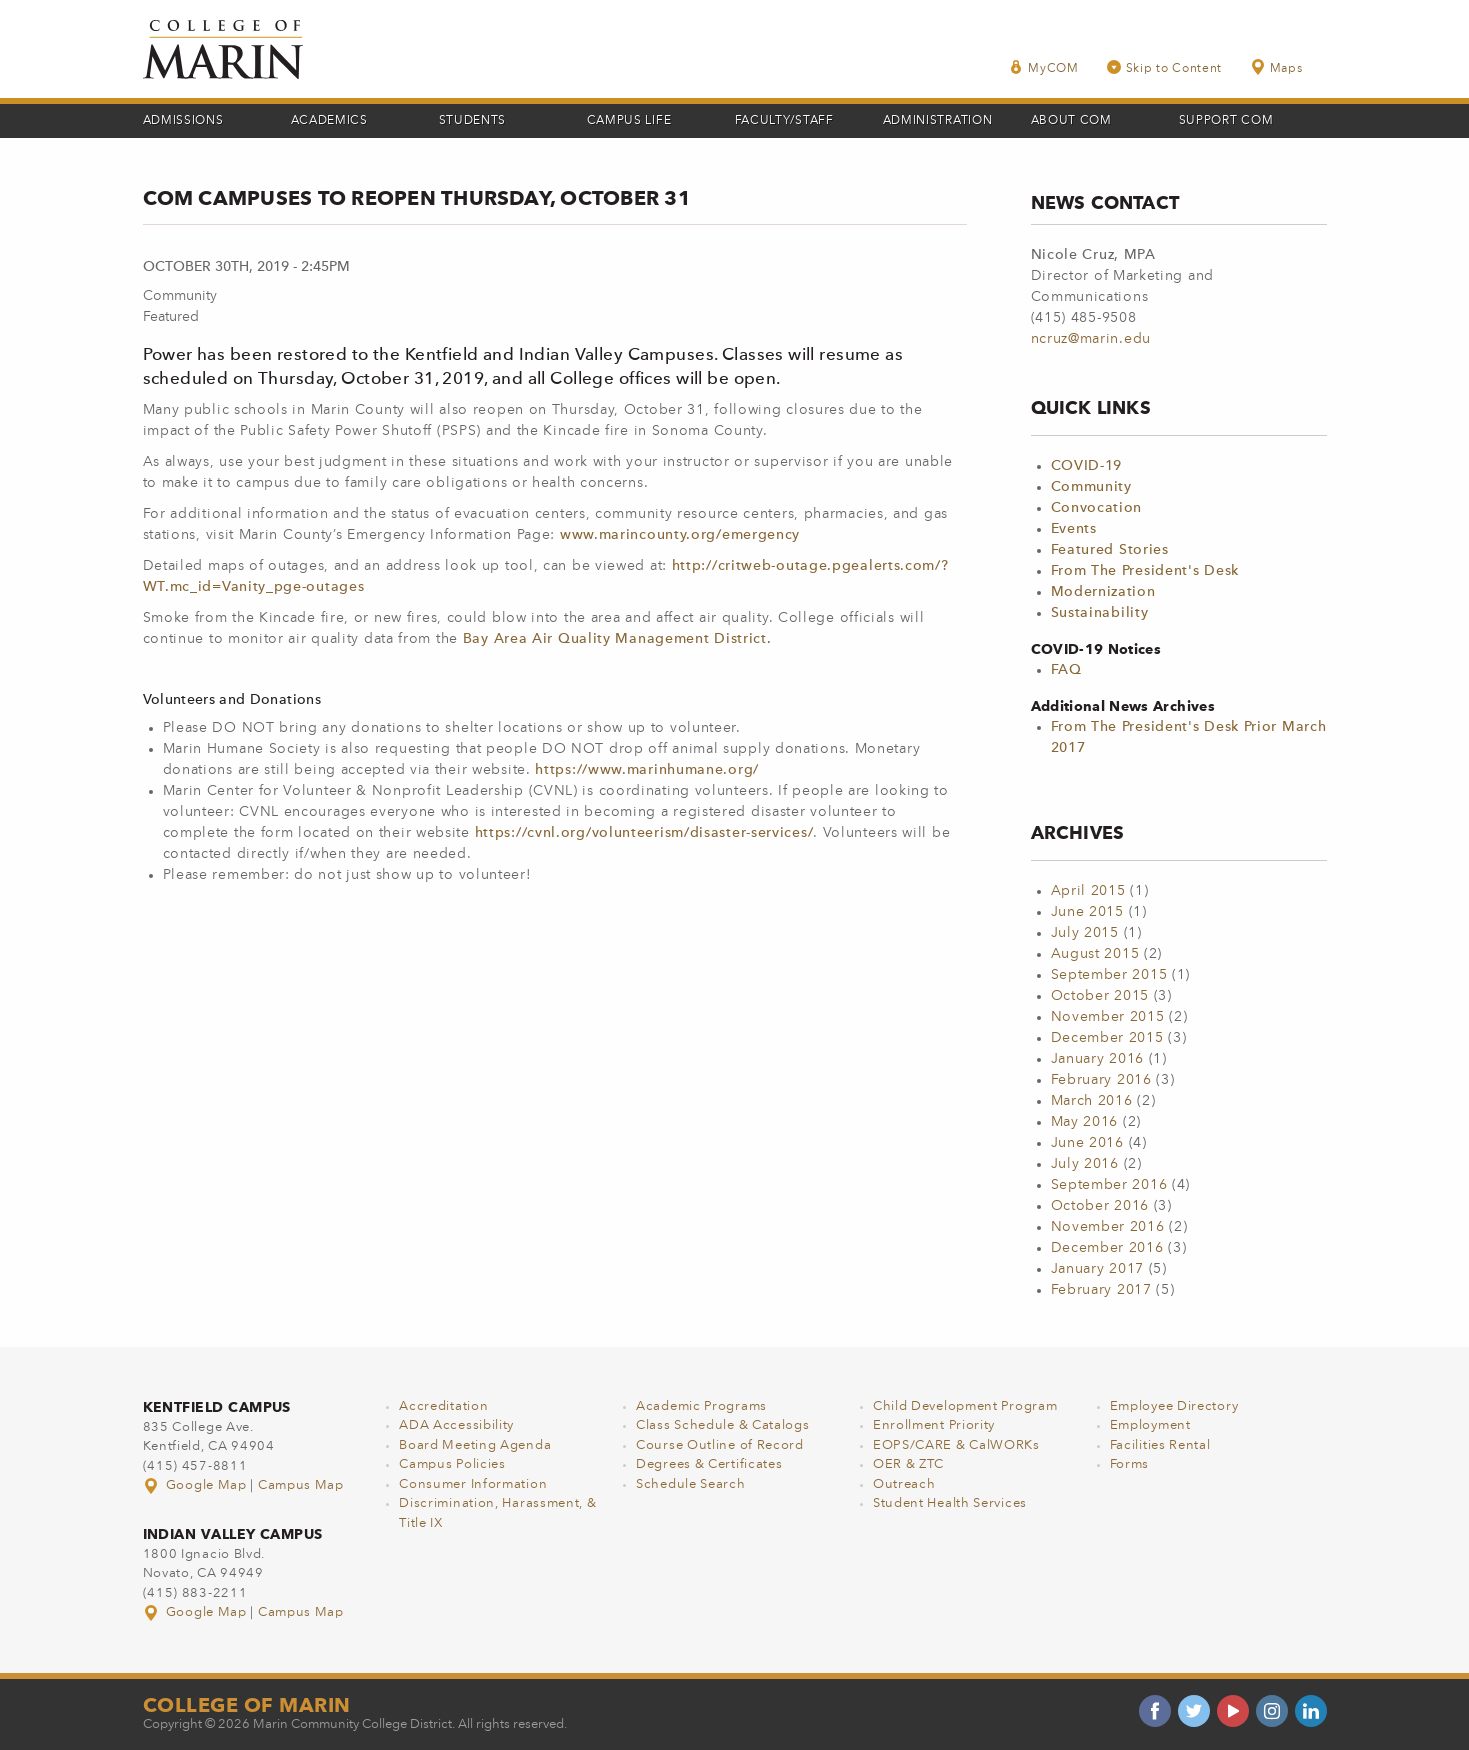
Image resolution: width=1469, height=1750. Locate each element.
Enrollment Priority (934, 1425)
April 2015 (1088, 891)
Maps (1276, 67)
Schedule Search (691, 1484)
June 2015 (1087, 912)
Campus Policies (452, 1464)
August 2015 (1095, 954)
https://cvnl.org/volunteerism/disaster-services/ (644, 833)
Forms (1130, 1464)
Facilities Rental (1160, 1445)
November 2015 (1108, 1017)
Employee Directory (1174, 1406)
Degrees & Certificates (709, 1464)
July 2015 (1085, 933)
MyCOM (1044, 67)
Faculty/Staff (784, 121)
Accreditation (443, 1406)
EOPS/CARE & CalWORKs (956, 1445)
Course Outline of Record (720, 1445)
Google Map (197, 1485)
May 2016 (1085, 1122)
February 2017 (1101, 1290)
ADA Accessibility (456, 1425)
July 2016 (1085, 1164)
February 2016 (1101, 1080)
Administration (938, 121)
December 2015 (1107, 1038)
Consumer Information (473, 1484)
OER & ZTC (908, 1464)
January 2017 (1097, 1269)
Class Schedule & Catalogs (723, 1425)
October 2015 (1100, 996)
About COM (1071, 121)
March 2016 (1092, 1101)
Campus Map (301, 1485)
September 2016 (1109, 1185)
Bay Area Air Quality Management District (615, 639)
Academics (329, 121)
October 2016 (1100, 1206)
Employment (1150, 1425)
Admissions (183, 121)
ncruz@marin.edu (1091, 339)
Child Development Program (965, 1406)
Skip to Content (1165, 67)
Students (473, 121)
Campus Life (629, 121)
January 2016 (1097, 1059)
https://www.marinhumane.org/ (649, 770)
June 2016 (1087, 1143)
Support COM (1226, 121)
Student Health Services (950, 1503)
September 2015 (1109, 975)
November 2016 (1108, 1227)
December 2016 (1107, 1248)
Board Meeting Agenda (475, 1445)
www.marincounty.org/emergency (680, 535)
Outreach (904, 1484)
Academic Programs (701, 1406)
